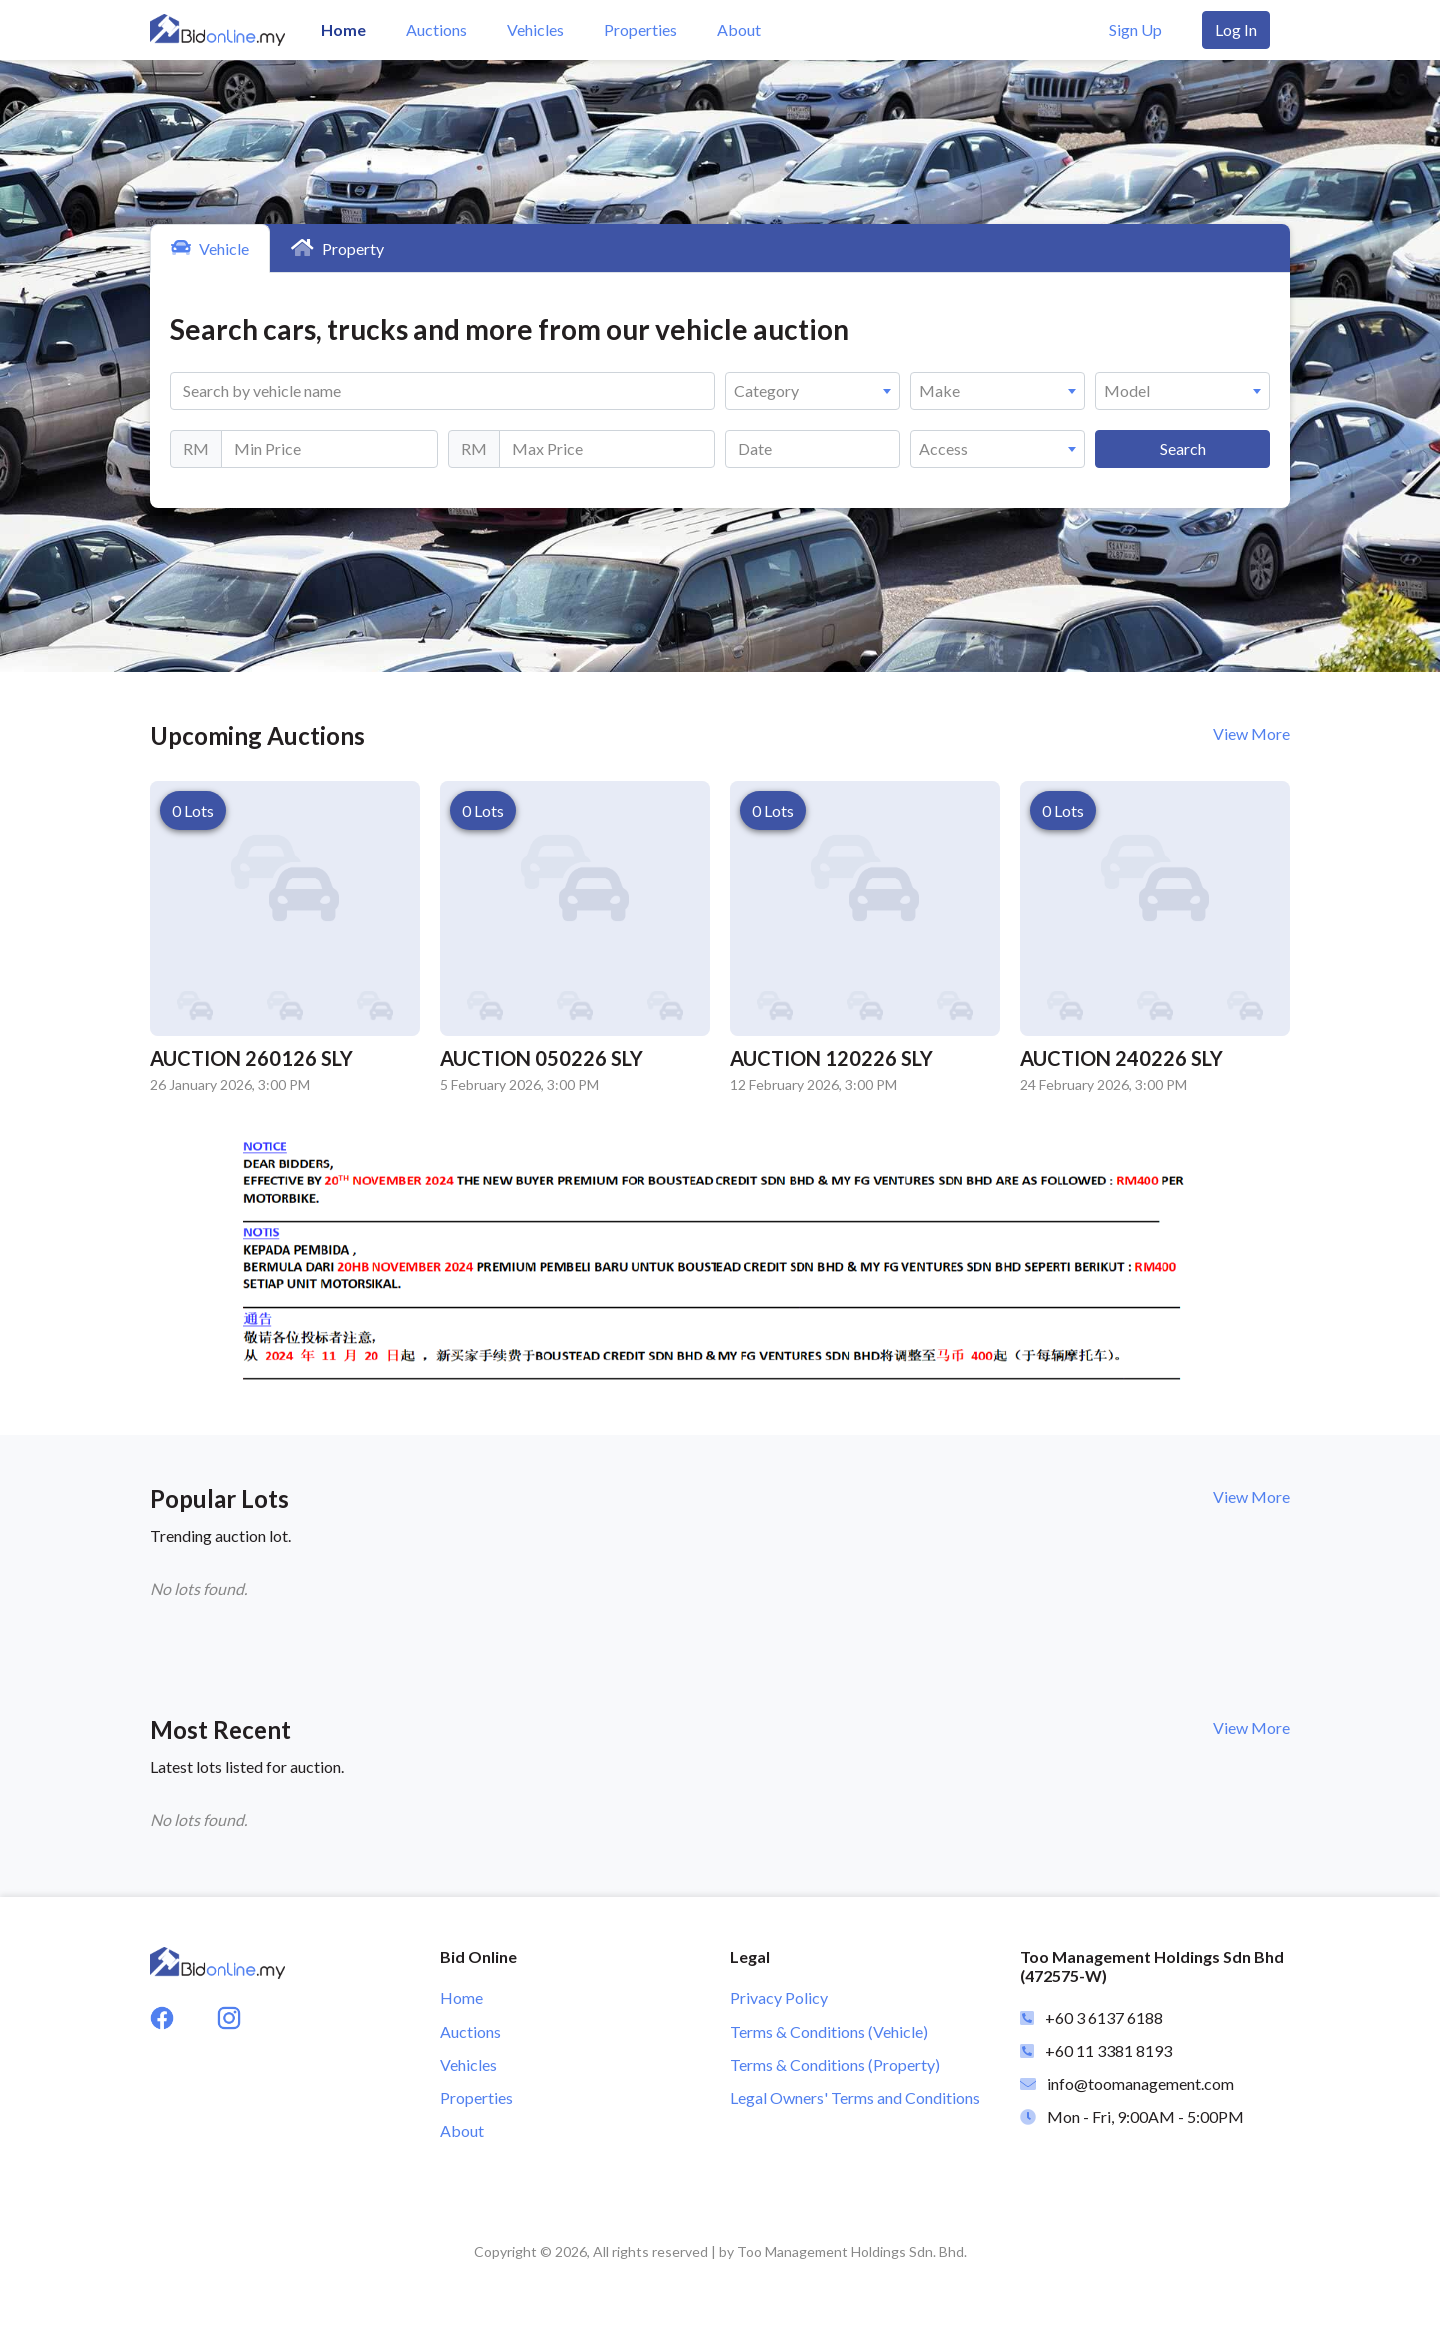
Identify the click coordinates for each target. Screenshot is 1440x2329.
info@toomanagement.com (1140, 2083)
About (739, 29)
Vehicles (535, 29)
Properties (640, 29)
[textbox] (812, 391)
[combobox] (812, 391)
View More (1251, 733)
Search (1183, 448)
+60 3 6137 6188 (1104, 2017)
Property (337, 248)
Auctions (436, 29)
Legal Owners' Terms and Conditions (855, 2097)
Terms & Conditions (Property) (835, 2064)
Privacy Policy (779, 1997)
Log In (1236, 29)
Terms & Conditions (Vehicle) (829, 2031)
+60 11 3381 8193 (1108, 2050)
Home (343, 29)
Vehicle (210, 248)
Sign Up (1135, 29)
